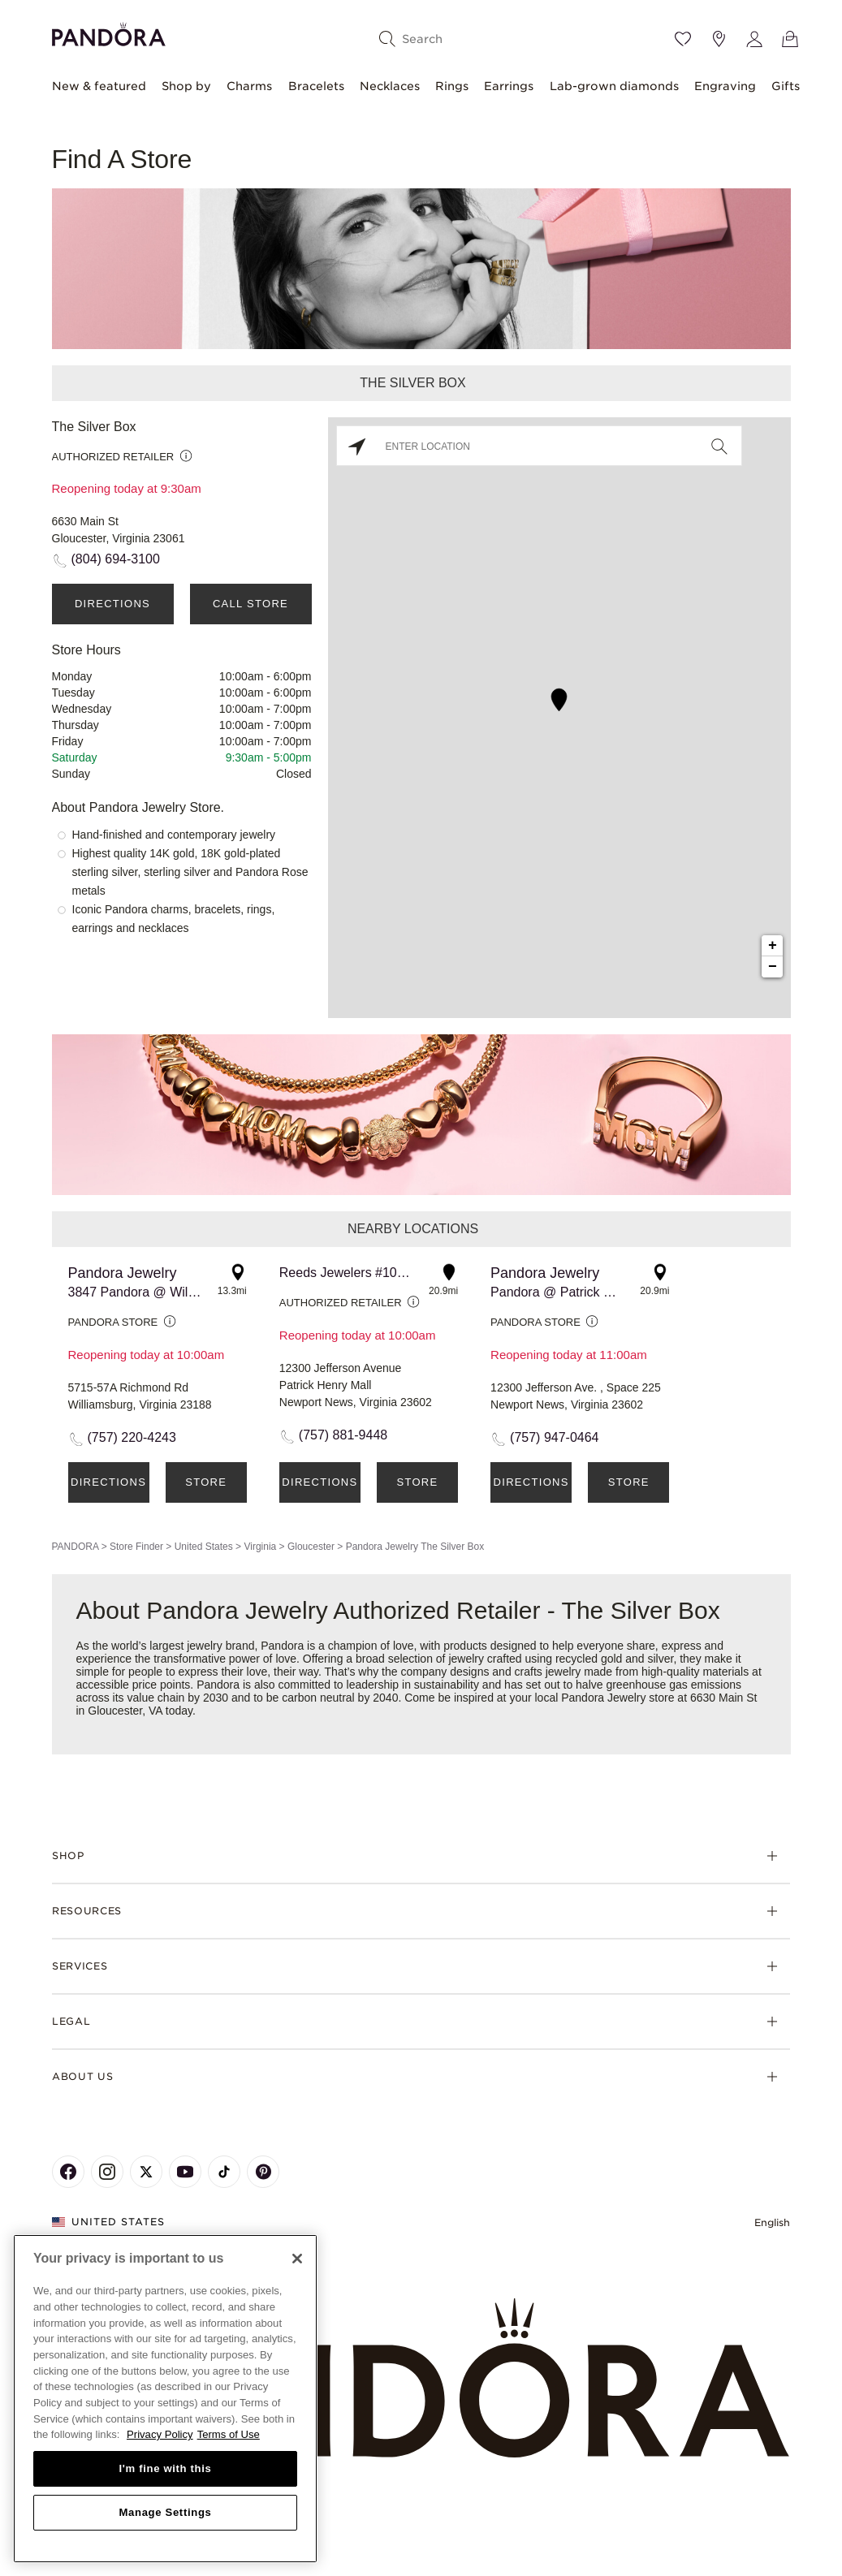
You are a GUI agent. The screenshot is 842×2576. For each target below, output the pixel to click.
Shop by (186, 86)
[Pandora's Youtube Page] (185, 2171)
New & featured (99, 86)
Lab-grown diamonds (614, 86)
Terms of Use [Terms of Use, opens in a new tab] (228, 2434)
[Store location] (718, 39)
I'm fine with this (165, 2468)
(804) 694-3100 (115, 559)
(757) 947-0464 (554, 1437)
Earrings (508, 86)
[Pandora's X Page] (146, 2171)
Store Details (206, 1489)
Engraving (725, 86)
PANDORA (75, 1546)
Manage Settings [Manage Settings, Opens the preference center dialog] (165, 2512)
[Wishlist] (683, 39)
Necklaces (390, 86)
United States (204, 1546)
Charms (249, 86)
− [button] (772, 967)
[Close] (297, 2258)
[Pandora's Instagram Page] (107, 2171)
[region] (165, 2398)
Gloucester (311, 1546)
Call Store (250, 604)
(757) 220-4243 (132, 1437)
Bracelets (316, 86)
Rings (451, 86)
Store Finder (136, 1546)
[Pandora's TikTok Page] (224, 2171)
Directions (112, 604)
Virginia (260, 1546)
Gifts (785, 86)
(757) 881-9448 (343, 1435)
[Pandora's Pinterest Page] (263, 2171)
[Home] (421, 2378)
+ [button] (772, 946)
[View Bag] (790, 39)
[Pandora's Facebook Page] (68, 2171)
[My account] (754, 39)
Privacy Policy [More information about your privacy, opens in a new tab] (160, 2434)
